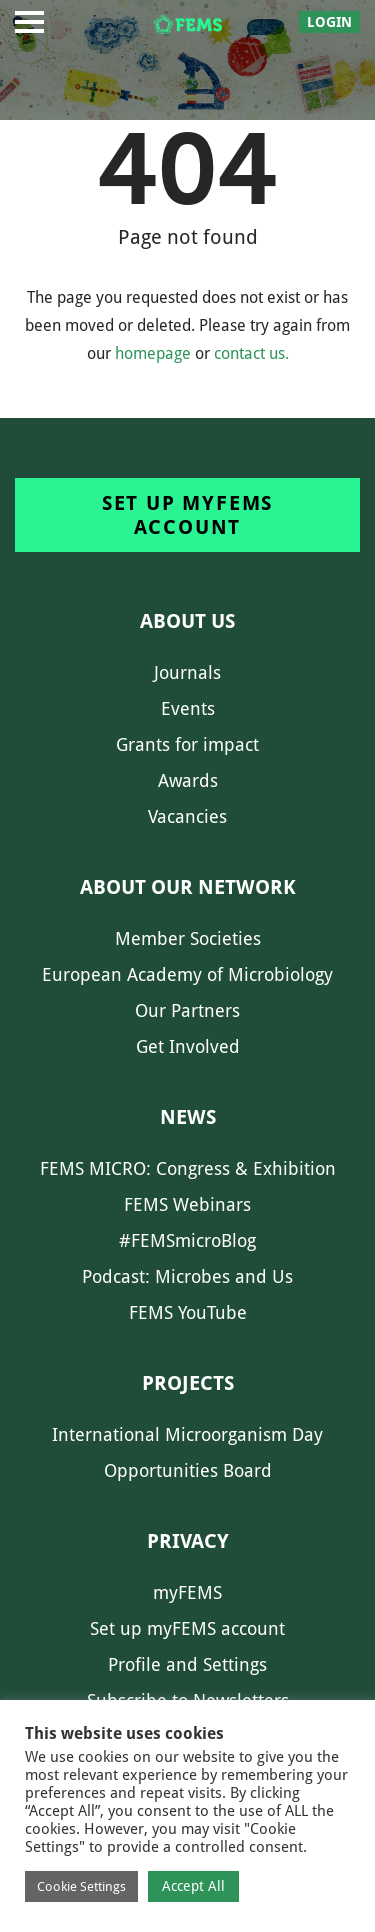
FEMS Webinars (187, 1204)
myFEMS (187, 1592)
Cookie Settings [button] (81, 1886)
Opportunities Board (188, 1470)
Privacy (188, 1541)
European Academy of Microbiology (187, 974)
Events (188, 708)
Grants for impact (187, 744)
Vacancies (187, 816)
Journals (187, 672)
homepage (153, 353)
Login (329, 22)
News (188, 1117)
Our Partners (187, 1010)
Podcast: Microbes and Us (187, 1276)
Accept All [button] (193, 1886)
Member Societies (188, 938)
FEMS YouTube (188, 1312)
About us (187, 621)
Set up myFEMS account (187, 515)
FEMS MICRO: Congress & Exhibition (188, 1168)
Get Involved (188, 1046)
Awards (188, 780)
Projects (188, 1383)
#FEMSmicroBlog (187, 1240)
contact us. (251, 353)
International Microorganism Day (187, 1434)
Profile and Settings (187, 1664)
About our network (188, 887)
